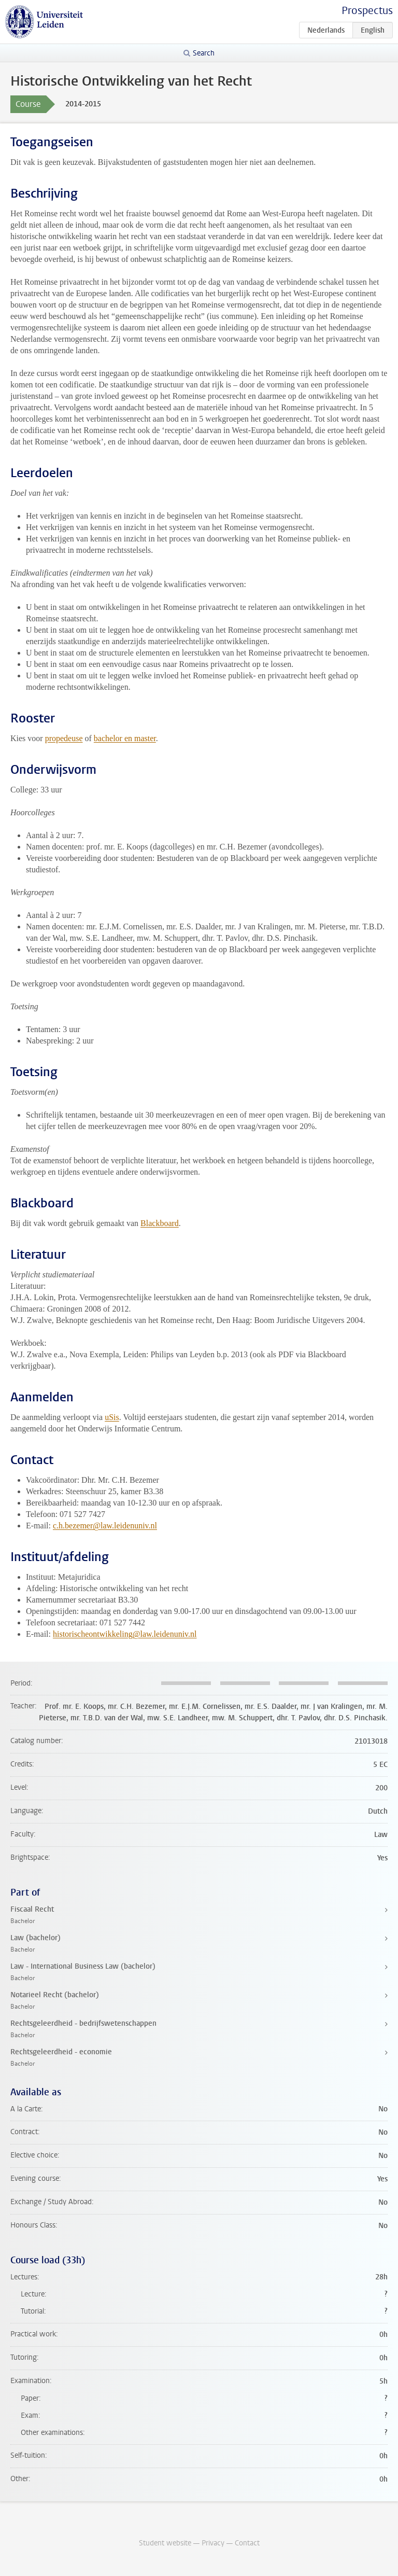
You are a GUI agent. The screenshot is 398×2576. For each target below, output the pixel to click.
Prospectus (367, 11)
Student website (165, 2543)
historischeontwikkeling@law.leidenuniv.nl (125, 1634)
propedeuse (64, 738)
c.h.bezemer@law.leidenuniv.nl (105, 1525)
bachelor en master (125, 738)
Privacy (213, 2543)
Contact (247, 2543)
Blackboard (159, 1223)
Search (204, 53)
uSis (112, 1417)
